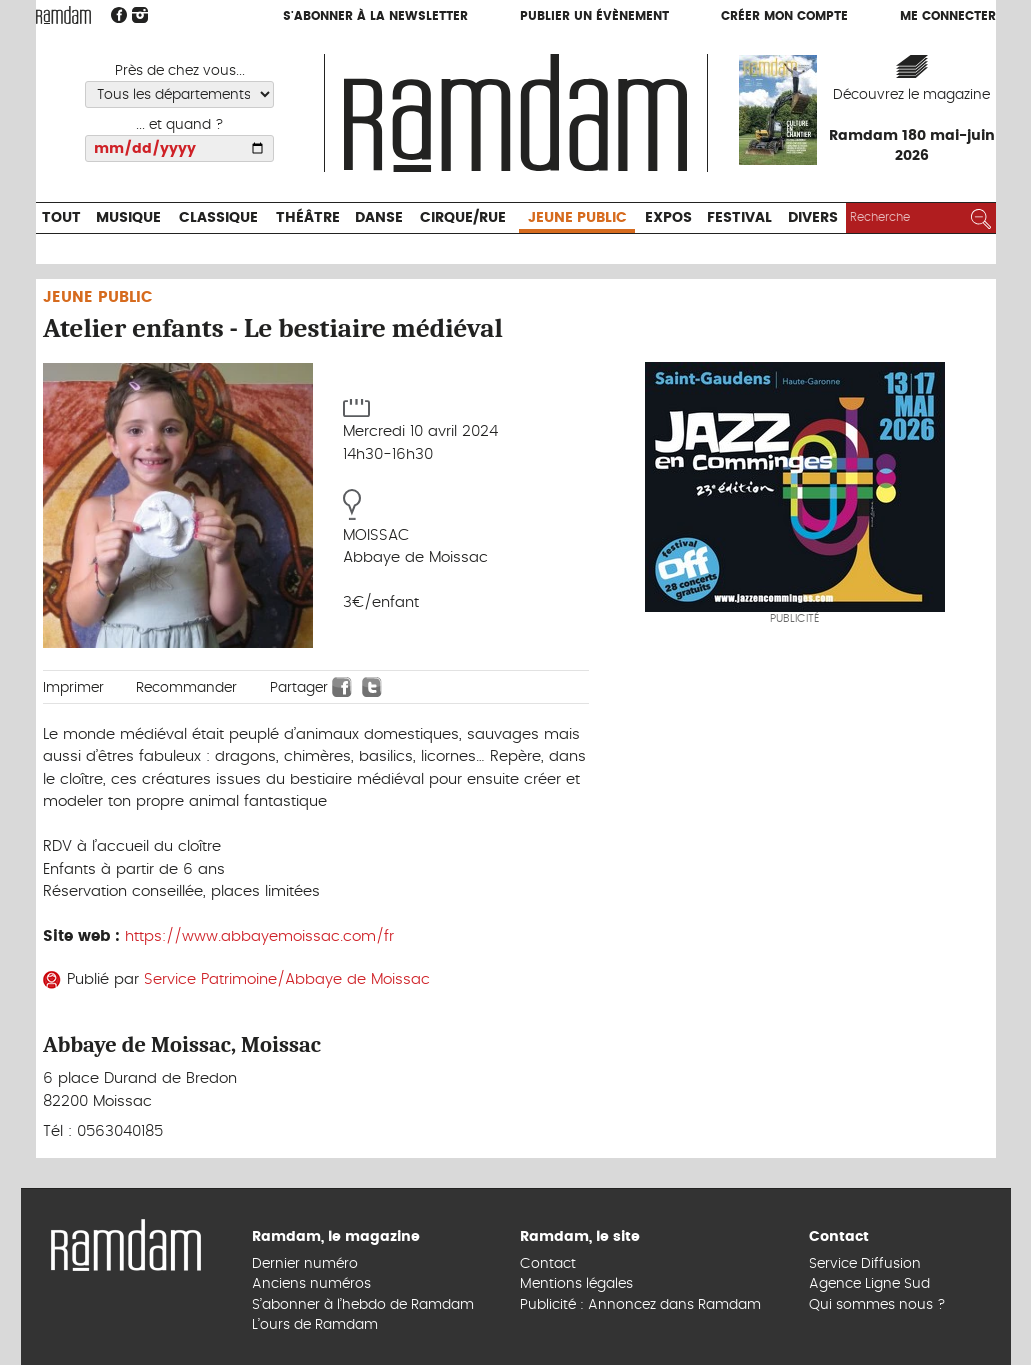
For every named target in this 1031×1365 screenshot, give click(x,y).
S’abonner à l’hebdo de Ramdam (363, 1305)
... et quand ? (180, 125)
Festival (739, 218)
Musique (128, 218)
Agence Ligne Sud (869, 1284)
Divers (813, 218)
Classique (218, 218)
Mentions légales (576, 1284)
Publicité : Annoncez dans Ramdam (640, 1305)
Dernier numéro (305, 1264)
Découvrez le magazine (911, 95)
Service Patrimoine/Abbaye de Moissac (287, 979)
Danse (379, 218)
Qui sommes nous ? (877, 1305)
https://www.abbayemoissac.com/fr (259, 936)
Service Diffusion (865, 1264)
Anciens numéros (311, 1284)
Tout (61, 218)
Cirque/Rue (463, 218)
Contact (548, 1264)
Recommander (186, 688)
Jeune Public (577, 218)
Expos (668, 218)
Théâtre (308, 218)
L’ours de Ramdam (315, 1325)
